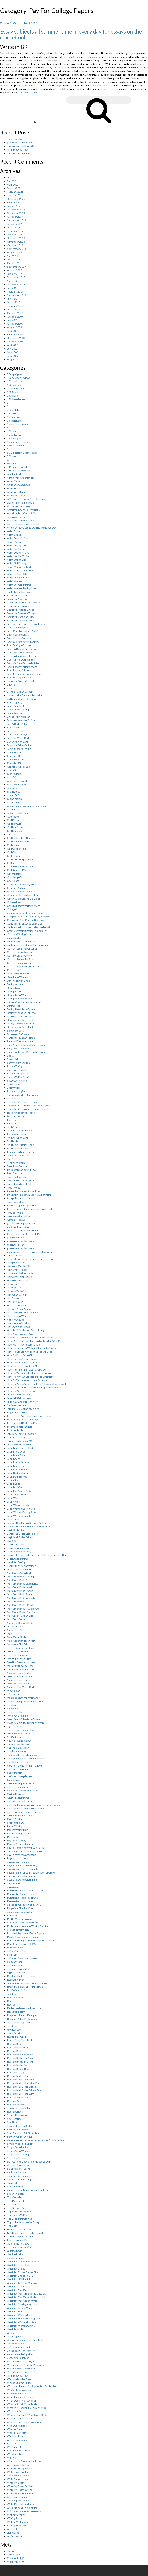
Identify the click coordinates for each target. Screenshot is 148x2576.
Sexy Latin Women (17, 2129)
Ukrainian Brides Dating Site (22, 2272)
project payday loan (18, 1929)
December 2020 (16, 198)
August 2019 (14, 223)
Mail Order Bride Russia (20, 1590)
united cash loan (16, 2343)
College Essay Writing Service (23, 905)
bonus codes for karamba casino (25, 695)
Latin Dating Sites (17, 1476)
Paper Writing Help (17, 1829)
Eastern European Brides (21, 1037)
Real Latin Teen (15, 1979)
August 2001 (14, 359)
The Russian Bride (17, 2207)
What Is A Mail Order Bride (22, 2404)
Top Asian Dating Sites (20, 2211)
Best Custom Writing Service (23, 641)
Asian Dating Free (17, 548)
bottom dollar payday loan (21, 698)
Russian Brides (15, 2050)
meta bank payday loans (20, 1665)
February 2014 (15, 291)
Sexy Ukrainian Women (20, 2136)
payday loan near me (18, 153)
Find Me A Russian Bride (20, 1144)
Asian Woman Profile (18, 577)
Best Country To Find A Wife (23, 631)
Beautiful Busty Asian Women (24, 602)
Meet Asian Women (18, 1651)
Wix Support (14, 2446)
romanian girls (14, 2033)
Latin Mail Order (16, 1487)
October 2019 (15, 216)
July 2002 (12, 348)
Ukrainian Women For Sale (21, 2322)
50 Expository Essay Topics (22, 452)
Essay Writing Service (19, 1073)
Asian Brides (14, 534)
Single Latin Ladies (17, 2157)
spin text (12, 2182)
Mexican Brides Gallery (19, 1672)
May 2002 (12, 352)
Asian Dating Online (18, 556)
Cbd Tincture (14, 855)
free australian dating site (21, 1169)
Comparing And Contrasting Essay (26, 920)
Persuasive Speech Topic (21, 1893)
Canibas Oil (13, 755)
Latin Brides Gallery (18, 1462)
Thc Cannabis (14, 2197)
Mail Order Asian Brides (20, 1572)
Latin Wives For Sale (18, 1505)
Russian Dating (15, 2072)
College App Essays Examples (23, 898)
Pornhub (12, 1915)
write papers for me (18, 2500)
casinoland (13, 809)
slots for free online (18, 2165)
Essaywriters (14, 1087)
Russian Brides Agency (20, 2054)
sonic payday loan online (20, 2175)
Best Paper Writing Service (22, 666)
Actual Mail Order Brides (20, 477)
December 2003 (16, 337)
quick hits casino (16, 1951)
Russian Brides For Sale (20, 2058)
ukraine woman (15, 2257)
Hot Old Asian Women (19, 1308)
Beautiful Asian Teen (19, 595)
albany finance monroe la (20, 502)
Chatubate (13, 880)
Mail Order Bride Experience (22, 1583)
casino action (14, 798)
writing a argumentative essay (24, 2511)
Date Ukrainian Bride (18, 980)
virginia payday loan (18, 149)
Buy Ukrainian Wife (17, 741)
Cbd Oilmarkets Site (18, 841)
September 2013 (16, 295)
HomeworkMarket (17, 1280)
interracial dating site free (21, 1433)
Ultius (10, 2332)
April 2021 (13, 184)
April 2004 (13, 330)
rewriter (11, 2025)
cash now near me (17, 784)
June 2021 (13, 177)
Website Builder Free (19, 2379)
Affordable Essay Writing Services (26, 499)
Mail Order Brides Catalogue (23, 1608)
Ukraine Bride (14, 2250)
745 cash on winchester (20, 466)
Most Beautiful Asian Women (23, 1719)
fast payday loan (16, 1116)
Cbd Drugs (13, 820)
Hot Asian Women (17, 1294)
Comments (15, 2558)
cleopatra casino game (19, 891)
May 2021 (12, 180)
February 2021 (15, 191)
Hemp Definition (16, 1262)
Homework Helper (17, 1269)
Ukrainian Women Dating (21, 2314)
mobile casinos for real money (23, 1697)
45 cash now (14, 434)
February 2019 (15, 230)
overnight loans (15, 1822)
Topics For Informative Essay (23, 2222)
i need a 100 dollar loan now (22, 1401)
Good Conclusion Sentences (23, 1230)
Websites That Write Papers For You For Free (32, 2386)
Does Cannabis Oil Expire (21, 1027)
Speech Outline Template (21, 2179)
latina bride (13, 1519)
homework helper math (20, 1273)
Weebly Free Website (19, 2389)
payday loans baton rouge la (22, 1869)
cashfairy (12, 788)
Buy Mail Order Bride (18, 738)
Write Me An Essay (17, 2479)
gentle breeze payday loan (21, 1223)
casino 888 (13, 795)
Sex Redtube (14, 2118)
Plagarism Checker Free (20, 1908)
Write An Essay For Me (19, 2468)
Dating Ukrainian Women (21, 1009)
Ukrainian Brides (16, 2268)
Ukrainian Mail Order (18, 2289)
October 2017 (15, 263)
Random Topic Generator (21, 1976)
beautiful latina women (19, 606)
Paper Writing (15, 1826)
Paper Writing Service (19, 1833)
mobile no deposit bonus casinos (25, 1701)
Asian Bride (13, 531)
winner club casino (17, 2439)
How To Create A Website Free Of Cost (29, 1351)
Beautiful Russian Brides (20, 609)
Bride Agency (14, 702)
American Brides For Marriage (23, 509)
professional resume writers (22, 1922)
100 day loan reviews (18, 377)
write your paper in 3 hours (22, 2507)
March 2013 (13, 302)
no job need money (17, 1761)
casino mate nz (15, 802)
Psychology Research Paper (22, 1936)
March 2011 (13, 309)
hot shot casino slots (19, 1323)
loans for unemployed (19, 1547)
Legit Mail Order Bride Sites (22, 1533)
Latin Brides (13, 1458)
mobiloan (12, 1704)
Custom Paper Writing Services (24, 966)
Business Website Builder (21, 720)
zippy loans (13, 2532)
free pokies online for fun (21, 1198)
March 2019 (13, 227)
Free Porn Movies (17, 1201)
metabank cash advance (20, 1669)
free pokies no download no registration (29, 1194)
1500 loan (12, 395)
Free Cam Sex (14, 1173)
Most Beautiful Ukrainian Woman (25, 1722)
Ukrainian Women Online (21, 2325)
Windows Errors (16, 2436)
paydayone (13, 1886)
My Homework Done (18, 1733)
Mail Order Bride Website (21, 1597)
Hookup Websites (17, 1291)
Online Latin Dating (18, 1797)
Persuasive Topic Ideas (20, 1901)
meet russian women (18, 1654)
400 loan (12, 431)
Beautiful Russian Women (21, 613)
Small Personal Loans (18, 2168)
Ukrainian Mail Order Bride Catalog (26, 2293)
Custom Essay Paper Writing (23, 948)
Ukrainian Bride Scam (18, 2265)
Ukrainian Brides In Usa (20, 2275)
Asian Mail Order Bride (19, 566)
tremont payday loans (19, 2229)
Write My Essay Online (19, 2489)
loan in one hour (16, 1544)
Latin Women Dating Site (21, 1508)
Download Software (18, 1034)
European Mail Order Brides (22, 1094)
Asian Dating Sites (17, 559)
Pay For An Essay (16, 1840)
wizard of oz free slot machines (24, 2461)
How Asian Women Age (20, 1333)
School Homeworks (18, 2115)
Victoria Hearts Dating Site (22, 2361)
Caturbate (13, 816)
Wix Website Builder (18, 2450)
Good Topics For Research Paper (25, 1233)
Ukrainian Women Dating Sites (24, 2318)
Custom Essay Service (19, 952)
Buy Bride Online (16, 730)
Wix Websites (15, 2454)
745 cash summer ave (19, 470)
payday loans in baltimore (21, 1876)
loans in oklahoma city (19, 1551)
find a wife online (16, 1134)
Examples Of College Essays (23, 1101)
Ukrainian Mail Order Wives (22, 2300)
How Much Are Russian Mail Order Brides (30, 1337)
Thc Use (12, 2204)
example (11, 1098)
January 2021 (14, 195)
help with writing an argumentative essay (30, 1258)
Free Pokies (13, 1187)
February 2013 (15, 305)
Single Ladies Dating (18, 2154)
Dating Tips (13, 1005)
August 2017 (14, 270)
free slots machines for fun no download (29, 1208)
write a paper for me (18, 2464)
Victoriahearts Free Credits (22, 2368)
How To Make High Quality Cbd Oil (26, 1369)
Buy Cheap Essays (17, 734)
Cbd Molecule (14, 830)
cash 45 (11, 770)
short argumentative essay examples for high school (36, 2140)
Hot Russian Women (18, 1316)
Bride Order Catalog (18, 709)
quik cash (12, 1954)
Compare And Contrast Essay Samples (28, 916)
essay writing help (17, 1069)
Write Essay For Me (18, 2471)
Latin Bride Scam (16, 1455)
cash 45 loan (14, 773)
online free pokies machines (22, 1790)
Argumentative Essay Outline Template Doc (31, 527)
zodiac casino (14, 2536)
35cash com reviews (18, 424)
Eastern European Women (21, 1041)
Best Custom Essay (18, 634)
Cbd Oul (11, 852)
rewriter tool (14, 2029)
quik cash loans (15, 1965)
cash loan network (17, 780)
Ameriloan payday (17, 516)
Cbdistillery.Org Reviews (21, 859)
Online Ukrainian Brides (20, 1815)
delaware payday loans (19, 1016)
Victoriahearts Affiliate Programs (25, 2364)
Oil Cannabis (14, 1779)
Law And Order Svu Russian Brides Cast (29, 1526)
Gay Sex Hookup (16, 1219)
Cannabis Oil (14, 763)
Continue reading (28, 92)
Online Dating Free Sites (20, 1783)
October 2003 (15, 341)
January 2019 (14, 234)
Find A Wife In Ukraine (19, 1130)
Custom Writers (16, 969)
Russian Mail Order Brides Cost (24, 2090)
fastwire (11, 1119)
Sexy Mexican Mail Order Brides (24, 2133)
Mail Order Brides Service (21, 1612)
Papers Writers (15, 1836)
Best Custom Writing (19, 638)
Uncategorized (15, 2336)
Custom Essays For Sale (20, 959)
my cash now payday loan (21, 1729)
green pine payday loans (20, 1241)
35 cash (11, 413)
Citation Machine (16, 887)
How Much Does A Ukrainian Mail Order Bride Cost (35, 1340)
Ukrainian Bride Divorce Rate (23, 2261)
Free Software (15, 1212)
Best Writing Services (19, 677)
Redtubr (11, 2004)
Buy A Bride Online (17, 723)
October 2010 (15, 312)
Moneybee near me (18, 1715)
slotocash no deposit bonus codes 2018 (29, 2161)
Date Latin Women (17, 977)
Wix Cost (12, 2443)
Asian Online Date (17, 573)
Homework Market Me (19, 1276)
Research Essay (16, 2011)
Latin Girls (12, 1480)
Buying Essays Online (19, 748)
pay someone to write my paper (24, 1851)
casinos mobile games (19, 812)
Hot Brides (13, 1298)
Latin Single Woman (18, 1494)
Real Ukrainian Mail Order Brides (25, 1986)
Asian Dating (14, 541)
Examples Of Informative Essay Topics (28, 1105)
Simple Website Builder (20, 2143)
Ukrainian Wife (15, 2311)
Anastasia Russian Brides (21, 520)
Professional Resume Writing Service (27, 1926)
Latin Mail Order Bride (19, 1490)
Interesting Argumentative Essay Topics (29, 1415)
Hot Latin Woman (17, 1305)
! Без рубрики (14, 374)
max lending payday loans (21, 1647)
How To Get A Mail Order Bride (24, 1362)
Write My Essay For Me (20, 2486)
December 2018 (16, 238)
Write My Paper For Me (20, 2493)
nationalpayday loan (18, 1747)
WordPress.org (15, 2561)
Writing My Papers (17, 2521)
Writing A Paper (16, 2514)
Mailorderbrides (16, 1629)
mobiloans (12, 1708)
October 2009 (15, 316)
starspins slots (15, 2186)
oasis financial (14, 1772)
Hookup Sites (14, 1287)
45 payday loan (15, 438)
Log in (10, 2550)
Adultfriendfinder (17, 491)
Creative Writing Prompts (21, 934)
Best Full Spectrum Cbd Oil (22, 648)
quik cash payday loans (19, 1968)
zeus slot (12, 2529)
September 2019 (16, 220)
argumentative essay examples (24, 524)
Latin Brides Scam (17, 1469)
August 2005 (14, 327)
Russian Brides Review (19, 2068)
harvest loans (14, 1255)
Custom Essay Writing (19, 955)
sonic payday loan (17, 2172)
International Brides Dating (22, 1423)
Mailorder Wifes (16, 1626)
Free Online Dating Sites (20, 1180)
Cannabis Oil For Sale (19, 766)
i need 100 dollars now (19, 1394)
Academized (14, 474)
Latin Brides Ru (15, 1465)
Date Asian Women (18, 973)
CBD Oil (11, 834)
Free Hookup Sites (17, 1176)
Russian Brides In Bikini (20, 2061)
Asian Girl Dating (16, 563)
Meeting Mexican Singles (21, 1662)
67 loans (11, 463)
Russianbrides (15, 2111)
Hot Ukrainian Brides (18, 1326)
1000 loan (12, 392)
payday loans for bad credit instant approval (31, 1872)
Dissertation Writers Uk (20, 1019)
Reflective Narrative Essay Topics (26, 2008)
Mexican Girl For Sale (18, 1683)
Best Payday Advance (19, 670)
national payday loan (18, 1744)
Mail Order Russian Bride (21, 1615)
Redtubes (12, 2001)
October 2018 (15, 245)
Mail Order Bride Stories (20, 1594)
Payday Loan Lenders (19, 1858)
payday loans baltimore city (22, 1865)
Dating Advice (15, 984)
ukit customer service (19, 2247)
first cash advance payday (21, 1151)
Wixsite (11, 2457)
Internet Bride (15, 1430)
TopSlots (12, 2225)
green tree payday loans (20, 142)
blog (9, 688)
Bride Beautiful (15, 705)
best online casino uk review (23, 656)
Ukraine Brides (15, 2254)
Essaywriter (13, 1084)
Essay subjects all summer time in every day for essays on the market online (71, 34)
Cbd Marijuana (15, 827)
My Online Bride (16, 1737)
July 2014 (12, 288)
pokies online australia (19, 1911)
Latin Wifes (13, 1501)
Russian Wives (15, 2100)
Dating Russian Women (20, 998)
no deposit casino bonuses (22, 1754)
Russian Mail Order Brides (21, 2086)
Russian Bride (14, 2043)
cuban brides (14, 937)
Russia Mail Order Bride (20, 2040)
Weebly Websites (17, 2393)
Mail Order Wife (16, 1619)
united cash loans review (21, 2350)
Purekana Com (15, 1947)
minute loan (13, 1690)
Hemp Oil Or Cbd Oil (18, 1266)
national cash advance (19, 1740)
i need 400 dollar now (19, 1398)
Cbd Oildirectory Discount (21, 837)
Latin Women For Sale (19, 1515)
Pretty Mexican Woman (20, 1918)
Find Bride (12, 1141)
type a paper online (17, 2240)
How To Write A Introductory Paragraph (29, 1373)
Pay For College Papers (20, 1844)
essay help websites (18, 1062)
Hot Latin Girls (15, 1301)
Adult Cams (13, 481)
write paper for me (17, 2496)
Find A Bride (14, 1126)
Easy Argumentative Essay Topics (26, 1044)
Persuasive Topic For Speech (23, 1897)
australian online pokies (20, 591)
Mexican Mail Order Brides (21, 1687)
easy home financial (18, 1048)
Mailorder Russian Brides (21, 1622)
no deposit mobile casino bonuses (26, 1758)
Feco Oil (11, 1123)
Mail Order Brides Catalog (21, 1604)
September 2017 (16, 266)
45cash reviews (15, 445)
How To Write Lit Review (21, 1390)
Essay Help (13, 1059)
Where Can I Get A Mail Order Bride (27, 2414)
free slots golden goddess (21, 1205)
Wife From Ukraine (17, 2432)
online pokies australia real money (25, 1808)
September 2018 (16, 248)
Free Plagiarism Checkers (21, 1184)
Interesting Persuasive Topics (24, 1419)
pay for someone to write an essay (26, 1847)
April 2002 (13, 355)
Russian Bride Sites (18, 2047)
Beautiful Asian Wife (18, 598)
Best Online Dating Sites (21, 659)
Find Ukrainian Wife (18, 1148)
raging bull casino (16, 1972)
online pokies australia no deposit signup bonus (33, 1804)
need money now (16, 1751)
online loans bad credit (19, 1801)
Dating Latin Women (18, 994)
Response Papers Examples (22, 2015)
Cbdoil (10, 862)
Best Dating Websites (19, 645)
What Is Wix (14, 2411)
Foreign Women (16, 1162)
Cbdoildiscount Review (20, 866)
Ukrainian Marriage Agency (22, 2304)
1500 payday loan (16, 399)
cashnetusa (13, 791)
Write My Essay (15, 2482)
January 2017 (14, 273)
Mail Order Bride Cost (19, 1580)
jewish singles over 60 (19, 1440)
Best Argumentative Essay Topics (26, 623)
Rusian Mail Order (17, 2036)
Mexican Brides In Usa (19, 1676)
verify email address (18, 2357)
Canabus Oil (14, 752)
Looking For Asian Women (21, 1565)
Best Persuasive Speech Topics (24, 673)
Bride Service (14, 713)
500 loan (12, 456)
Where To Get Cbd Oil (19, 2418)
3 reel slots (13, 409)
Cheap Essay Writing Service (23, 884)
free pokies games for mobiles (23, 1191)
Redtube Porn (15, 1997)
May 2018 (12, 255)
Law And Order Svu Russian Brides (26, 1522)
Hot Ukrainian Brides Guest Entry (25, 1330)
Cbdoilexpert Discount (19, 870)
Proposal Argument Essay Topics (25, 1933)
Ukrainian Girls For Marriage (22, 2282)
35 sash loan (14, 420)
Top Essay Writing (17, 2215)
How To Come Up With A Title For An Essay (31, 1348)
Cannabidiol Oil (15, 759)
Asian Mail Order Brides (20, 570)
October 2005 (15, 323)
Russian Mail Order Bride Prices (24, 2083)
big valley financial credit (20, 680)
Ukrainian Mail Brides (18, 2286)
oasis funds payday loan (20, 1776)
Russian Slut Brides (18, 2097)
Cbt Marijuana (15, 873)
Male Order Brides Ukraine (22, 1640)
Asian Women (15, 581)
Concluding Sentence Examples (24, 923)
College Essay (15, 902)
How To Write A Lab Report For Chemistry (30, 1376)
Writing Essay (14, 2518)
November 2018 (16, 241)
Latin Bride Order (16, 1451)
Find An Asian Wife (17, 1137)
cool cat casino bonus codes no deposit (29, 927)
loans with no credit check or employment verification (37, 1555)
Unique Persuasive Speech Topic (25, 2339)
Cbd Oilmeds (14, 845)
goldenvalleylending (18, 1226)
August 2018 (14, 252)
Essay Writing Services (19, 1076)
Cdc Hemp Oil (14, 877)
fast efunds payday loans (21, 1112)
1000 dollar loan (16, 388)
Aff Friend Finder (16, 495)
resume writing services (20, 2022)
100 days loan (14, 384)
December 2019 (16, 209)
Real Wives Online (17, 1990)
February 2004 (15, 334)
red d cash (13, 1993)
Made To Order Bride (19, 1569)
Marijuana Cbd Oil (17, 1644)
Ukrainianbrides (15, 2329)
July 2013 (12, 298)
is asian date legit (16, 1437)
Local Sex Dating (16, 1562)
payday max (13, 1883)
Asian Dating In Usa (18, 552)
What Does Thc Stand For (21, 2400)
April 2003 (13, 345)
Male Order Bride (16, 1637)
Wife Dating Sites (17, 2425)
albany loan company (18, 506)
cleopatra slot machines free (23, 895)
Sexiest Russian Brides (19, 2125)
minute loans (14, 1694)
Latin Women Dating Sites (21, 1512)
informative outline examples (23, 1408)
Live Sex (11, 1540)
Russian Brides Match (19, 2065)
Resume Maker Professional (22, 2018)
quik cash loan (15, 1961)
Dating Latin (14, 991)
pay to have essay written (21, 1854)
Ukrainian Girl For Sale (19, 2279)
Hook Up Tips (14, 1283)
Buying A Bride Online (19, 745)
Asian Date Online (17, 538)
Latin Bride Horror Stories (21, 1448)
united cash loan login (19, 2347)
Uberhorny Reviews (18, 2243)
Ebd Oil (11, 1055)
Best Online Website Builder (23, 663)
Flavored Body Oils (17, 1155)
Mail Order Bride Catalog (21, 1576)
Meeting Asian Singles (19, 1658)
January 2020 (14, 205)
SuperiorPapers (15, 2193)
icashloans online (16, 1405)
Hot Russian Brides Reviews (22, 1312)
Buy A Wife (13, 727)
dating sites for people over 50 (24, 1002)
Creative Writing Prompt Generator (27, 930)
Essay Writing (14, 1066)
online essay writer (17, 1786)
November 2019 (16, 213)
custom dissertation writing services (27, 944)
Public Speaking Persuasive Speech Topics (30, 1940)
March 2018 (13, 259)
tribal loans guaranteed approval (25, 2232)
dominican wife (15, 1030)
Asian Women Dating (19, 584)
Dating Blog (13, 987)
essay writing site (17, 1080)
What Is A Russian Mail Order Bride (26, 2407)
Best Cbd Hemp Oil (18, 627)
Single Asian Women (18, 2150)
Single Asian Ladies (17, 2147)
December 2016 (16, 277)
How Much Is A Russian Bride (23, 1344)
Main (9, 1633)
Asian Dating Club (17, 545)
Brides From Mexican (18, 716)
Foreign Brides (15, 1159)
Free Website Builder (19, 1216)
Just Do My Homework (19, 1444)
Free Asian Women (17, 1166)
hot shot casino (15, 1319)
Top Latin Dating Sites (19, 2218)
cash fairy (12, 777)
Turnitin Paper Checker (20, 2236)
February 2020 (15, 202)
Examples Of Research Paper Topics (27, 1109)
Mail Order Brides (17, 1601)
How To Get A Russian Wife (22, 1365)
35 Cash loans (15, 416)
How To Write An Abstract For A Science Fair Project (36, 1383)
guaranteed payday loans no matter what (30, 1251)
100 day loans (14, 381)
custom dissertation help (21, 941)
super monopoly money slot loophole (27, 2190)
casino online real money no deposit (27, 805)
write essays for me (18, 2475)
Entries (13, 2554)
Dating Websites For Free (21, 1012)
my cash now (14, 1726)
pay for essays (31, 85)
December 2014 (16, 284)
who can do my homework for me (25, 2421)
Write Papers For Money (20, 2504)
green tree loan (15, 1244)
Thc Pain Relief (15, 2200)
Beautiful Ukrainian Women (22, 620)
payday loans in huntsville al (22, 146)
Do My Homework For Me (21, 1023)
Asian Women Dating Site (21, 588)
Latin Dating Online (18, 1472)
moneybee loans (16, 138)
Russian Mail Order (17, 2075)
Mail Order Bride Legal (19, 1587)
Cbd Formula (14, 823)
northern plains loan (18, 1769)
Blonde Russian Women (20, 691)
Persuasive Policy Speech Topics (25, 1890)
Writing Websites (17, 2525)
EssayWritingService (18, 1091)
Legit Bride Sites (16, 1530)
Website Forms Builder (19, 2382)
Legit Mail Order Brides (20, 1537)
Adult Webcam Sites (18, 484)
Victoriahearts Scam (18, 2372)
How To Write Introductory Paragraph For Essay (34, 1387)
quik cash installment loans (22, 1958)
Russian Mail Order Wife (20, 2093)
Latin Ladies (13, 1483)
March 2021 (13, 188)
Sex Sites (12, 2122)
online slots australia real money (25, 1811)
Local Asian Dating (17, 1558)
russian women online (19, 2108)
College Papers (15, 909)
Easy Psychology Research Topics (26, 1052)
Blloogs (11, 684)
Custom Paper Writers (19, 962)
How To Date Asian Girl (20, 1355)
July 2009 (12, 320)
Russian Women (16, 2104)
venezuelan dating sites (20, 2354)
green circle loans (17, 1237)
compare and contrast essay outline (27, 912)
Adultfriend (13, 488)
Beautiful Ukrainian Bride (21, 616)
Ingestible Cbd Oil (17, 1412)
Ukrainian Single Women (20, 2307)
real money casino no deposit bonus (27, 1983)
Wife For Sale (14, 2429)
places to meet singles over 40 (24, 1904)
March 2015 (13, 280)
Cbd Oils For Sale (16, 848)
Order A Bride (15, 1819)
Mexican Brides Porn (18, 1679)
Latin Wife (13, 1497)
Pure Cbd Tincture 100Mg (21, 1943)
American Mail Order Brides (22, 513)
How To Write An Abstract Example (27, 1380)
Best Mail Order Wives (19, 652)
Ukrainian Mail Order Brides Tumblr (26, 2297)
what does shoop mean (20, 2397)
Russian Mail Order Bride (21, 2079)
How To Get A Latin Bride (21, 1358)
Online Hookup (15, 1794)
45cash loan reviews (18, 441)
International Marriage (19, 1426)
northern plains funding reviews (24, 1765)
